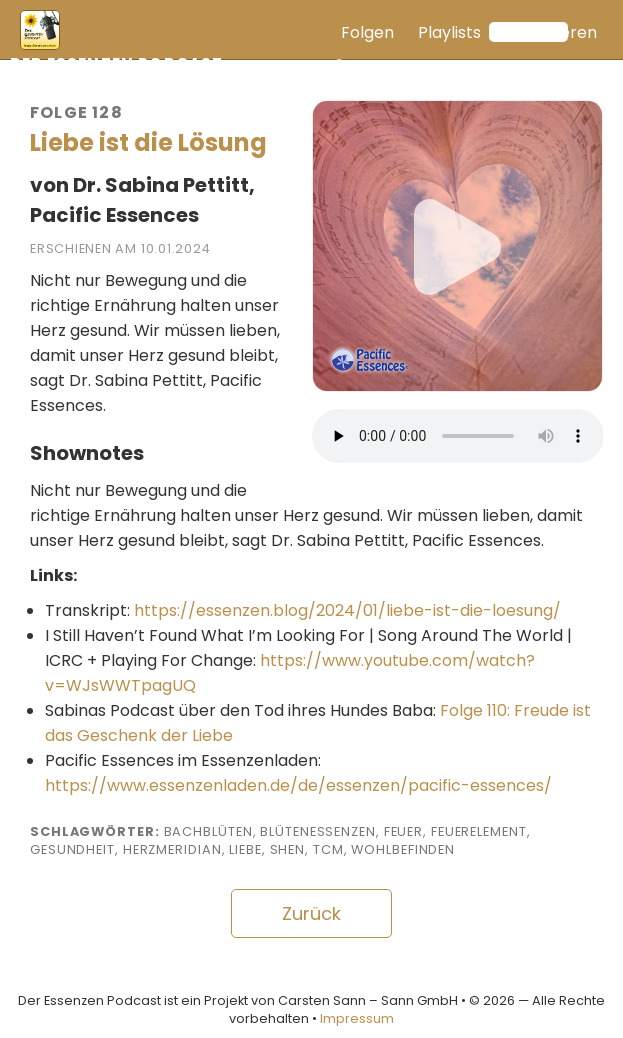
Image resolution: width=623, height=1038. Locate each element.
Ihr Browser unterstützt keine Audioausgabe (458, 436)
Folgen (367, 32)
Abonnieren (551, 32)
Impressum (357, 1018)
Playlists (449, 32)
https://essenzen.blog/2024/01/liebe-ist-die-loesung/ (347, 610)
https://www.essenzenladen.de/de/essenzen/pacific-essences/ (298, 785)
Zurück (311, 913)
